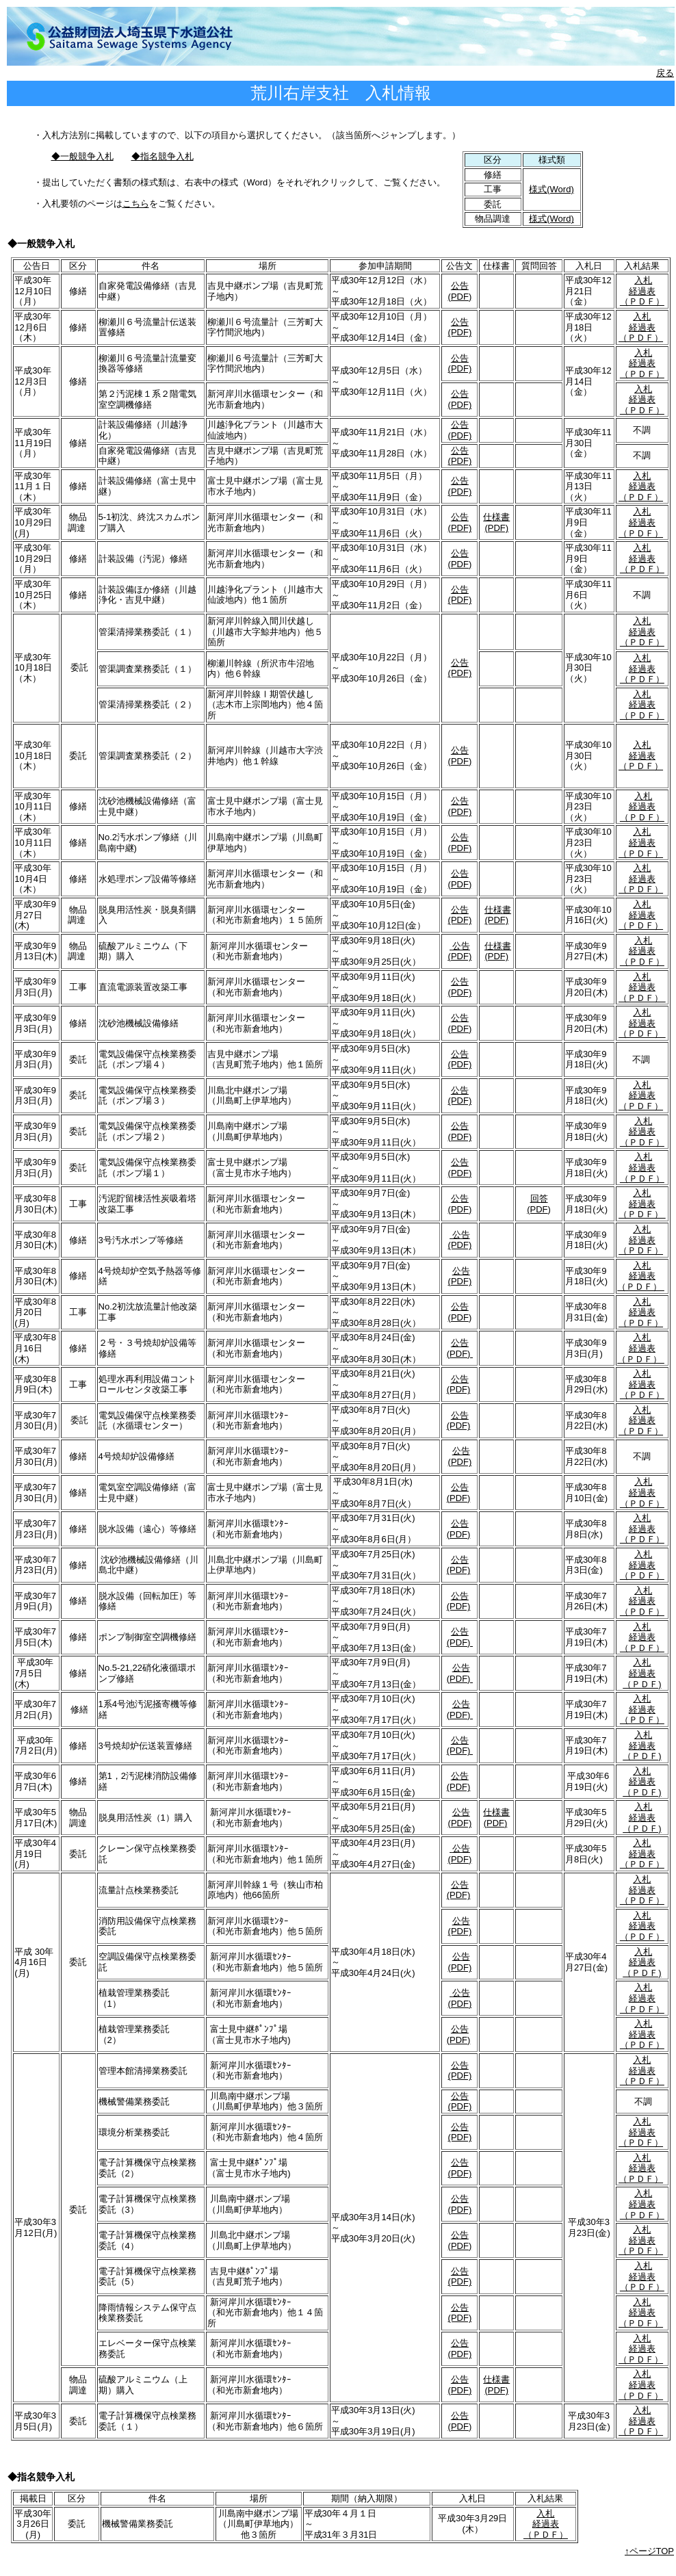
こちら (135, 203)
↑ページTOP (649, 2551)
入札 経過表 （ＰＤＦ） (642, 291)
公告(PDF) (460, 291)
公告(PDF (458, 1312)
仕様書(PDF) (496, 522)
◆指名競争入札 (162, 156)
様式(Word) (551, 189)
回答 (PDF (537, 1203)
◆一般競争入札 (82, 156)
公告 (461, 1993)
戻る (665, 73)
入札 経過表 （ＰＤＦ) (642, 1673)
